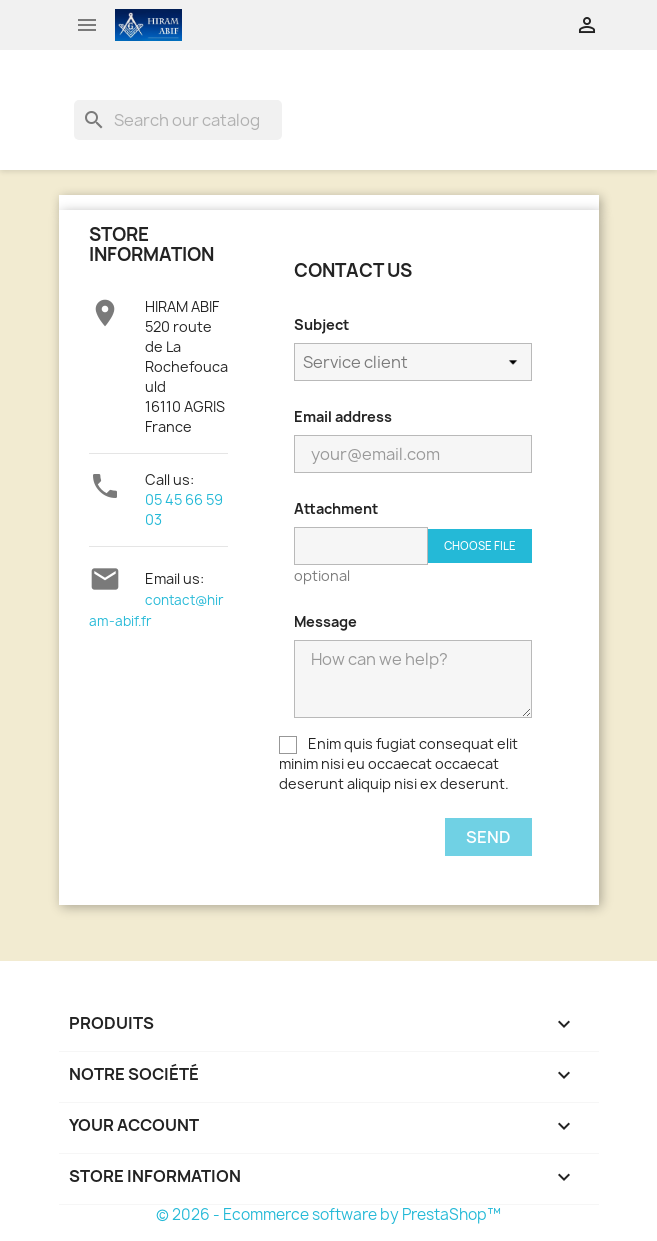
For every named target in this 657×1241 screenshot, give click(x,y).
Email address (343, 416)
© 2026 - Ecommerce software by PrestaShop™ (328, 1214)
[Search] (178, 120)
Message (325, 621)
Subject (321, 324)
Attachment (336, 508)
